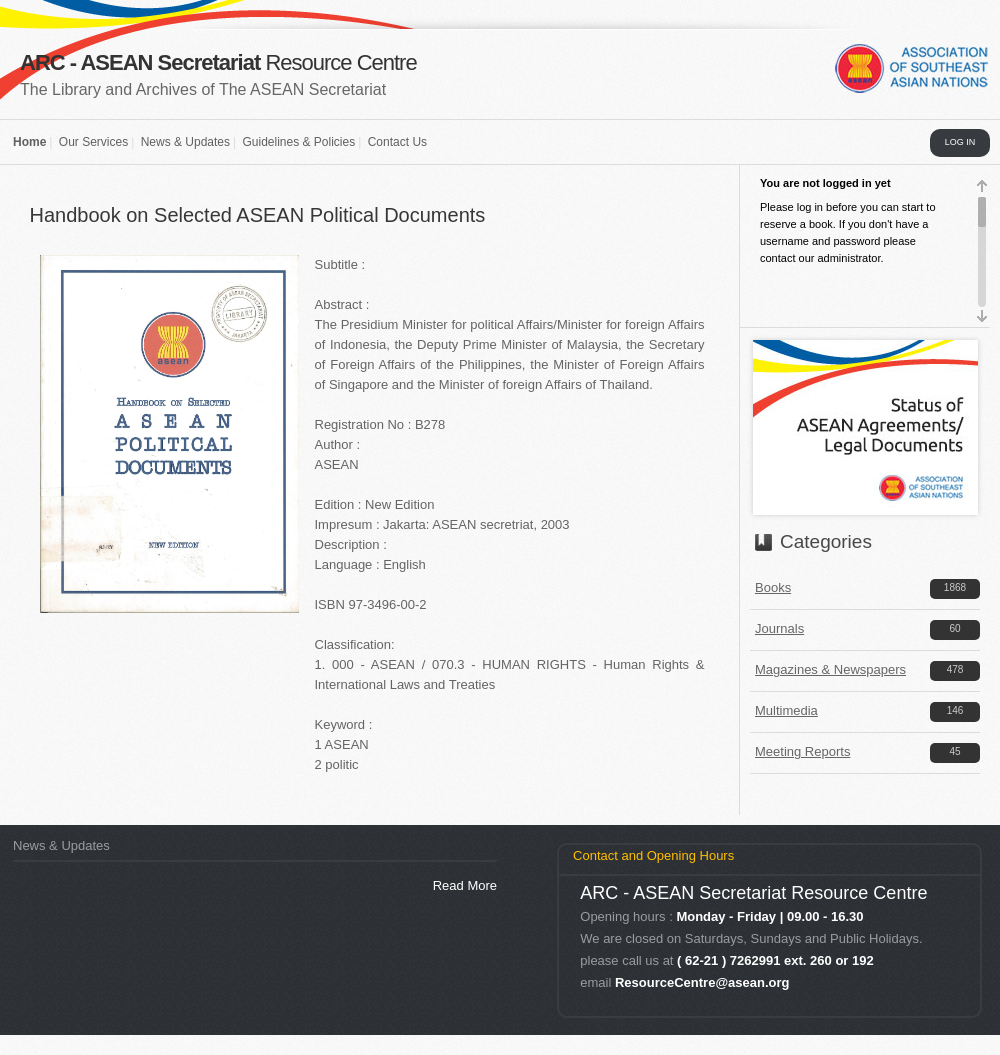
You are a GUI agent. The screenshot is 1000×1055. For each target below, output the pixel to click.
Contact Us (397, 142)
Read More (465, 885)
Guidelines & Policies (298, 142)
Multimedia (786, 710)
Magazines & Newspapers (830, 669)
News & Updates (185, 142)
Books (773, 587)
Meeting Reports (802, 751)
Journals (779, 628)
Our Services (93, 142)
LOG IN (960, 142)
